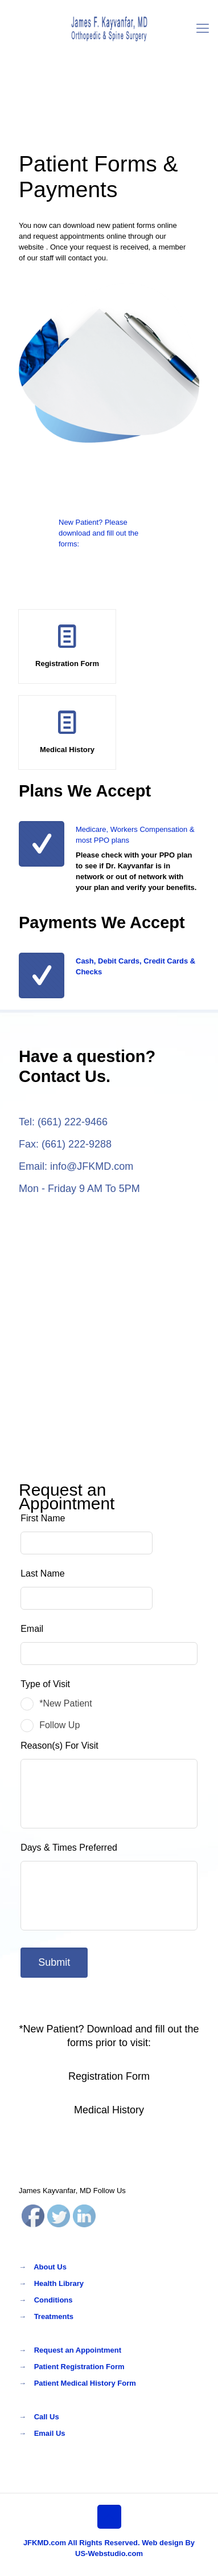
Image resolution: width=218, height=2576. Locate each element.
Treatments (53, 2316)
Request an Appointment (77, 2350)
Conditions (53, 2300)
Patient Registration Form (79, 2366)
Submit (60, 1962)
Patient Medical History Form (85, 2383)
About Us (50, 2267)
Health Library (59, 2283)
